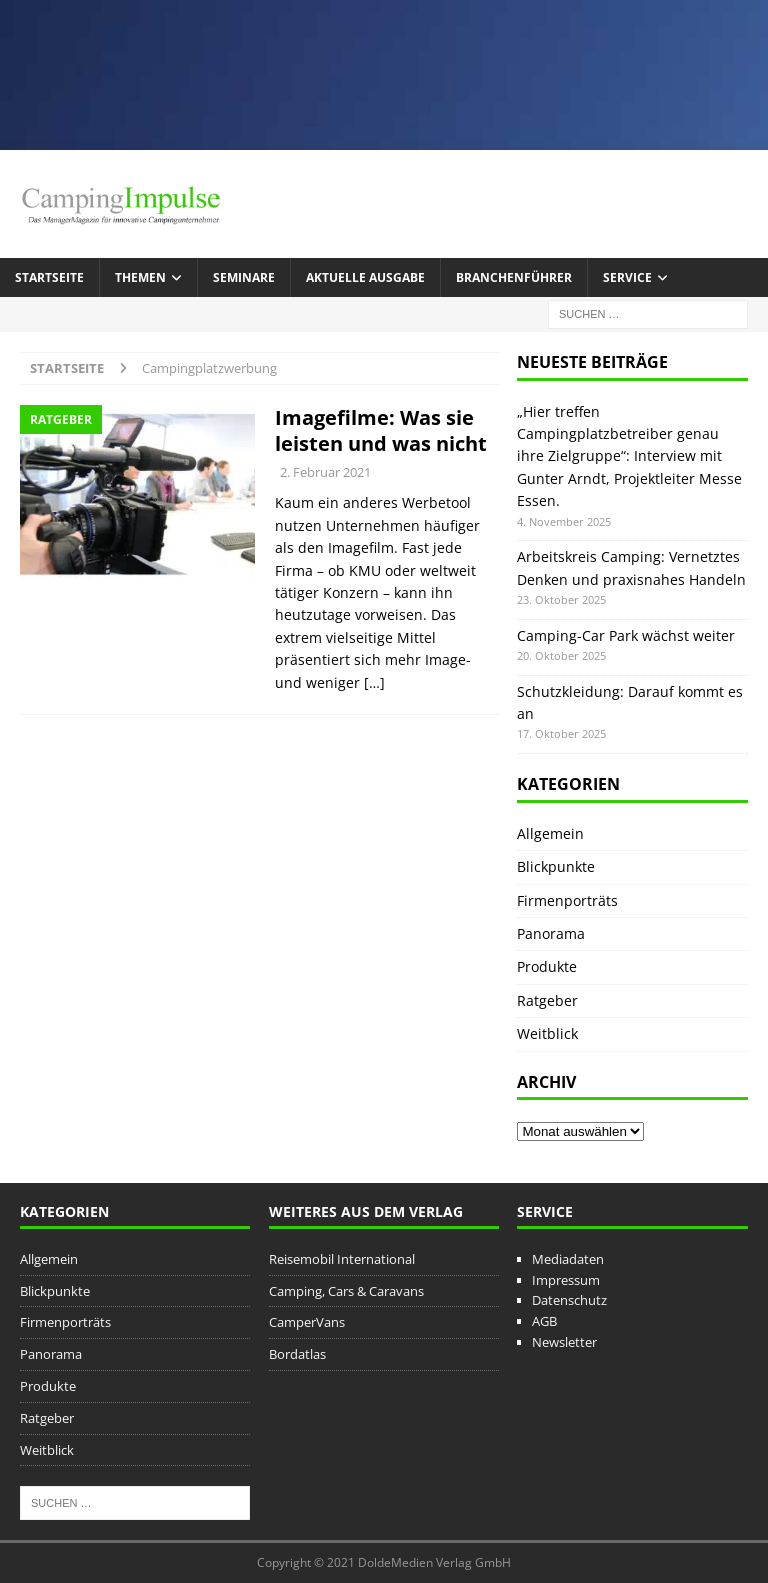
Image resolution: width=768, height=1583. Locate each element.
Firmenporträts (567, 900)
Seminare (244, 277)
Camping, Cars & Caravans (346, 1291)
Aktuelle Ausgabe (365, 277)
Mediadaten (568, 1259)
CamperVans (307, 1322)
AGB (544, 1321)
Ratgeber (547, 1000)
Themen (140, 277)
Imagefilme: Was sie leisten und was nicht (381, 430)
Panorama (551, 933)
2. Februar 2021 (325, 472)
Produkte (547, 966)
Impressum (566, 1280)
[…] (374, 682)
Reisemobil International (342, 1259)
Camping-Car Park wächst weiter (626, 635)
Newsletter (564, 1342)
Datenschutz (569, 1300)
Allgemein (550, 833)
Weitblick (547, 1033)
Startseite (49, 277)
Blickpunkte (556, 866)
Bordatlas (297, 1354)
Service (627, 277)
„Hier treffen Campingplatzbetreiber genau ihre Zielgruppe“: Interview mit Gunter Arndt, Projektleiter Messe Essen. (629, 456)
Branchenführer (514, 277)
